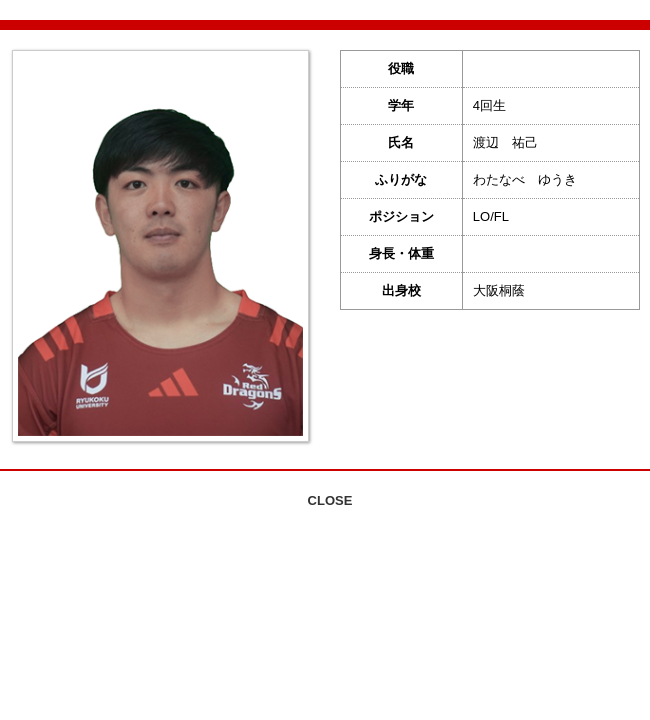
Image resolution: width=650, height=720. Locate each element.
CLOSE (330, 500)
